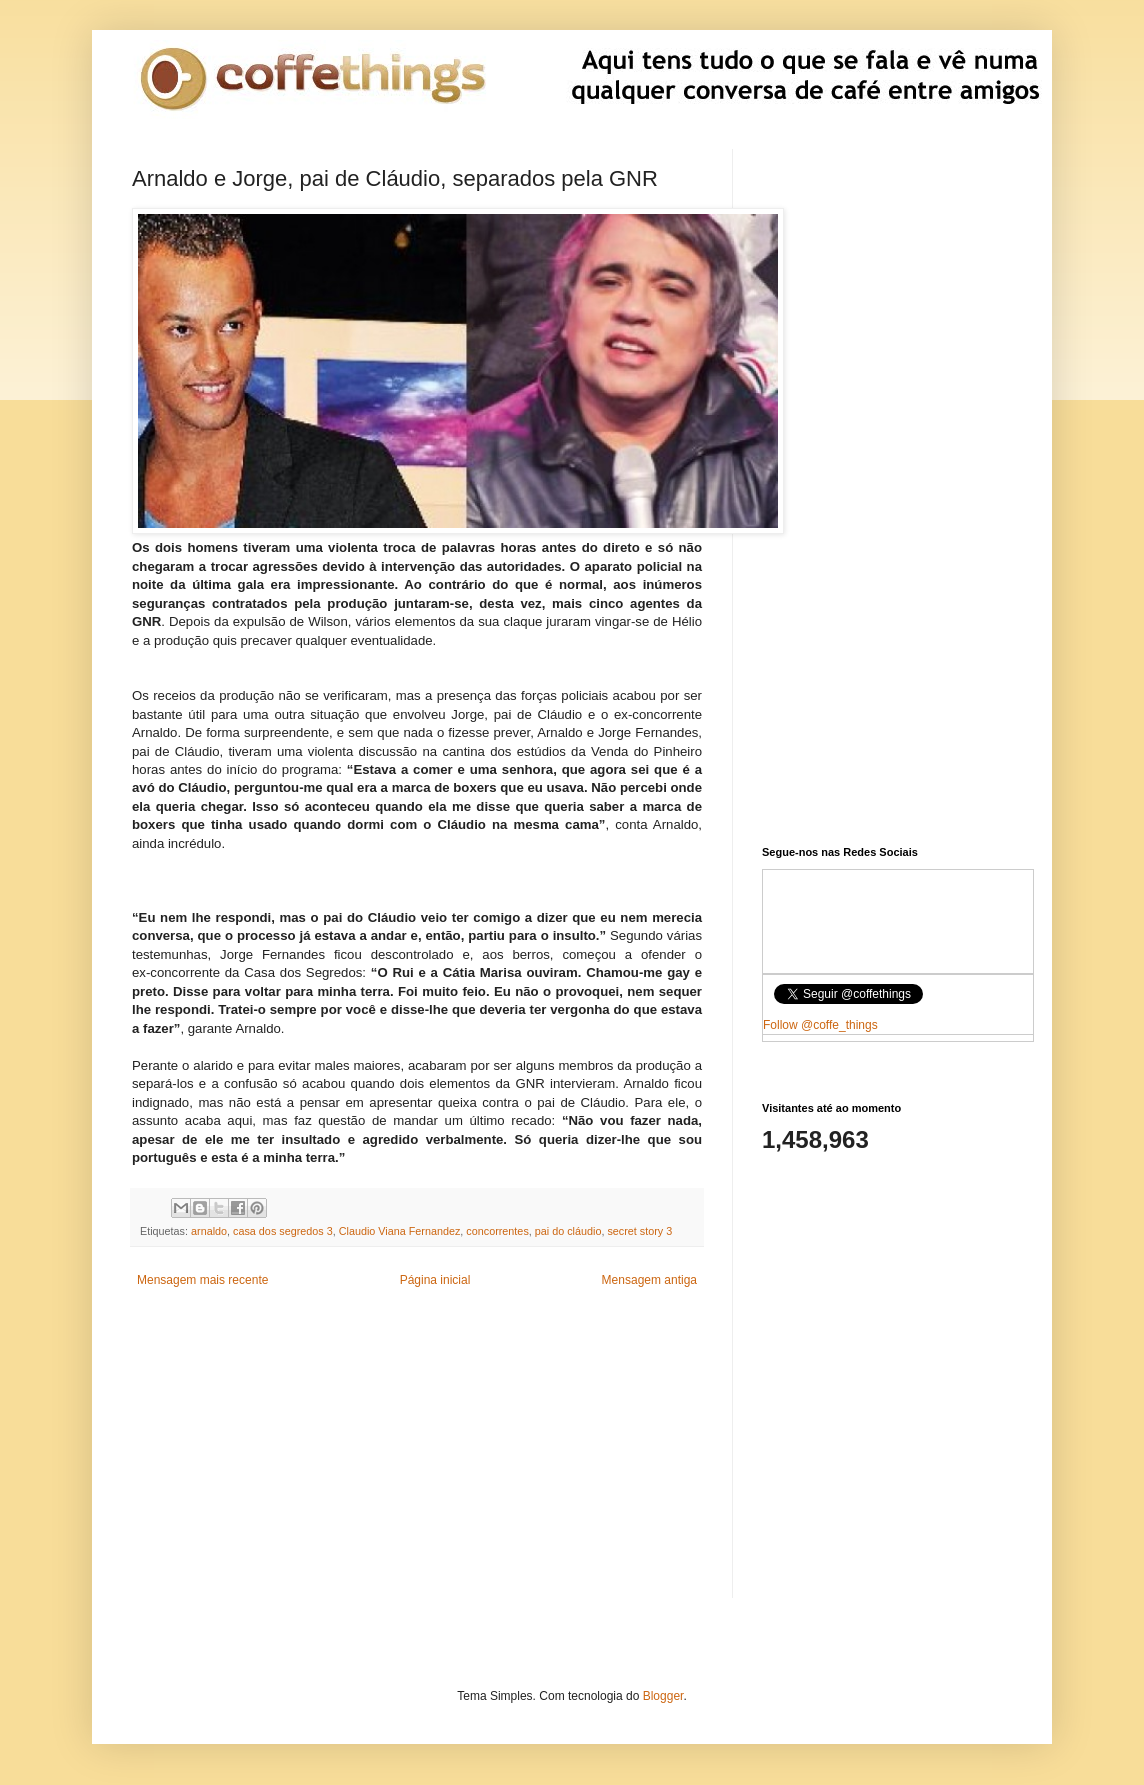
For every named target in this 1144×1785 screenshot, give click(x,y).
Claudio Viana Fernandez (400, 1231)
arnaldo (209, 1231)
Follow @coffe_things (820, 1025)
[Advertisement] (417, 1458)
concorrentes (497, 1231)
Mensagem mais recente (202, 1280)
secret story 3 (639, 1231)
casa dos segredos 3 (283, 1231)
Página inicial (435, 1280)
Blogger (663, 1696)
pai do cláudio (568, 1231)
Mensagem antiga (649, 1280)
